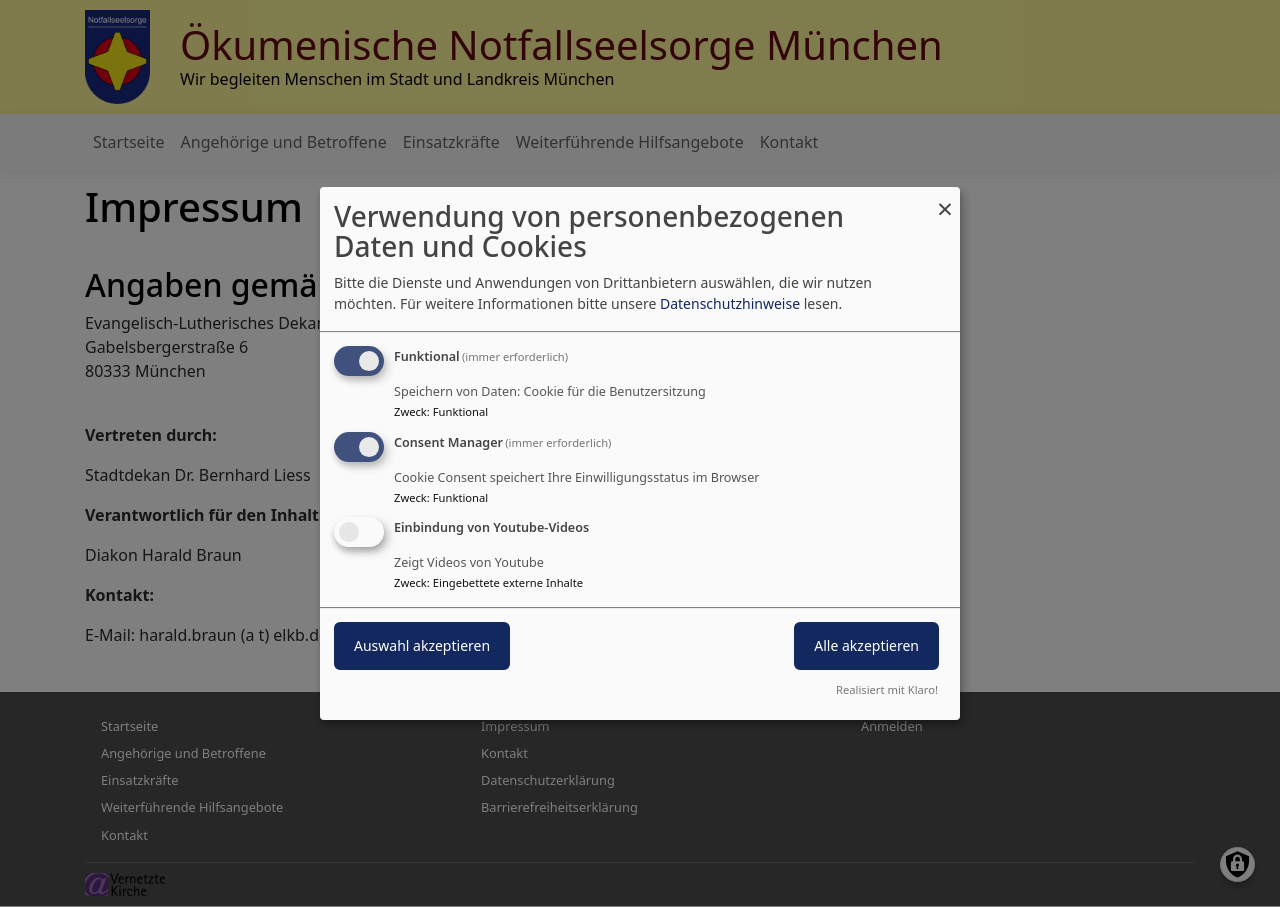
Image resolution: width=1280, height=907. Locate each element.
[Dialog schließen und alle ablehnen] (945, 199)
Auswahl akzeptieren (422, 646)
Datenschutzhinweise (730, 303)
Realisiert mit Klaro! (887, 689)
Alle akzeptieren (866, 646)
